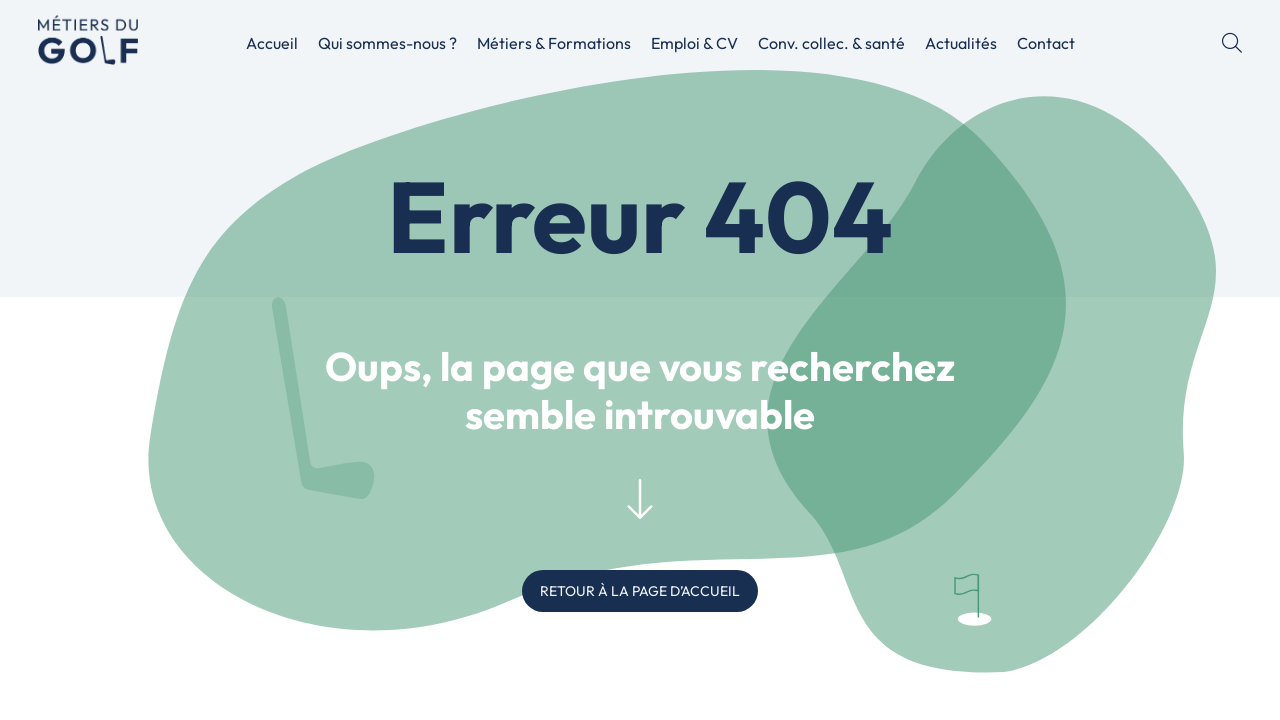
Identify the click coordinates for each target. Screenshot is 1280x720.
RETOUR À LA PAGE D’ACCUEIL (640, 590)
